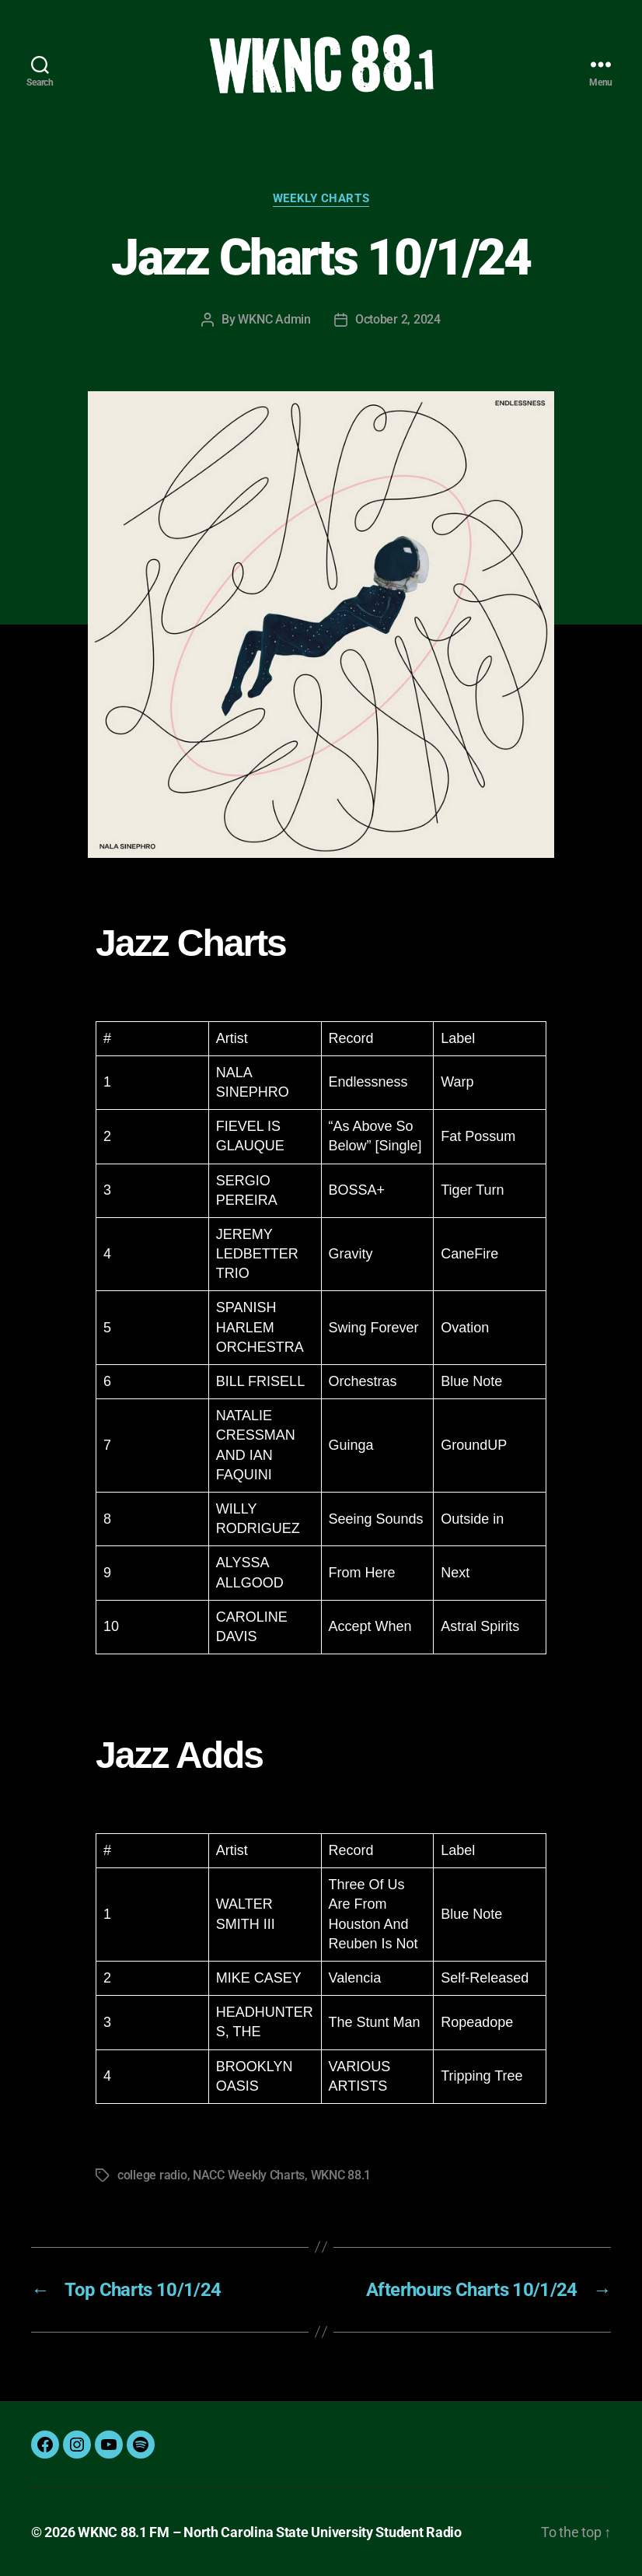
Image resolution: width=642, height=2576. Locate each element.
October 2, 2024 (398, 319)
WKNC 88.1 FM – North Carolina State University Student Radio (270, 2532)
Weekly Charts (321, 198)
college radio (152, 2175)
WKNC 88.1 (341, 2175)
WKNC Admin (274, 319)
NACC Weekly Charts (249, 2175)
